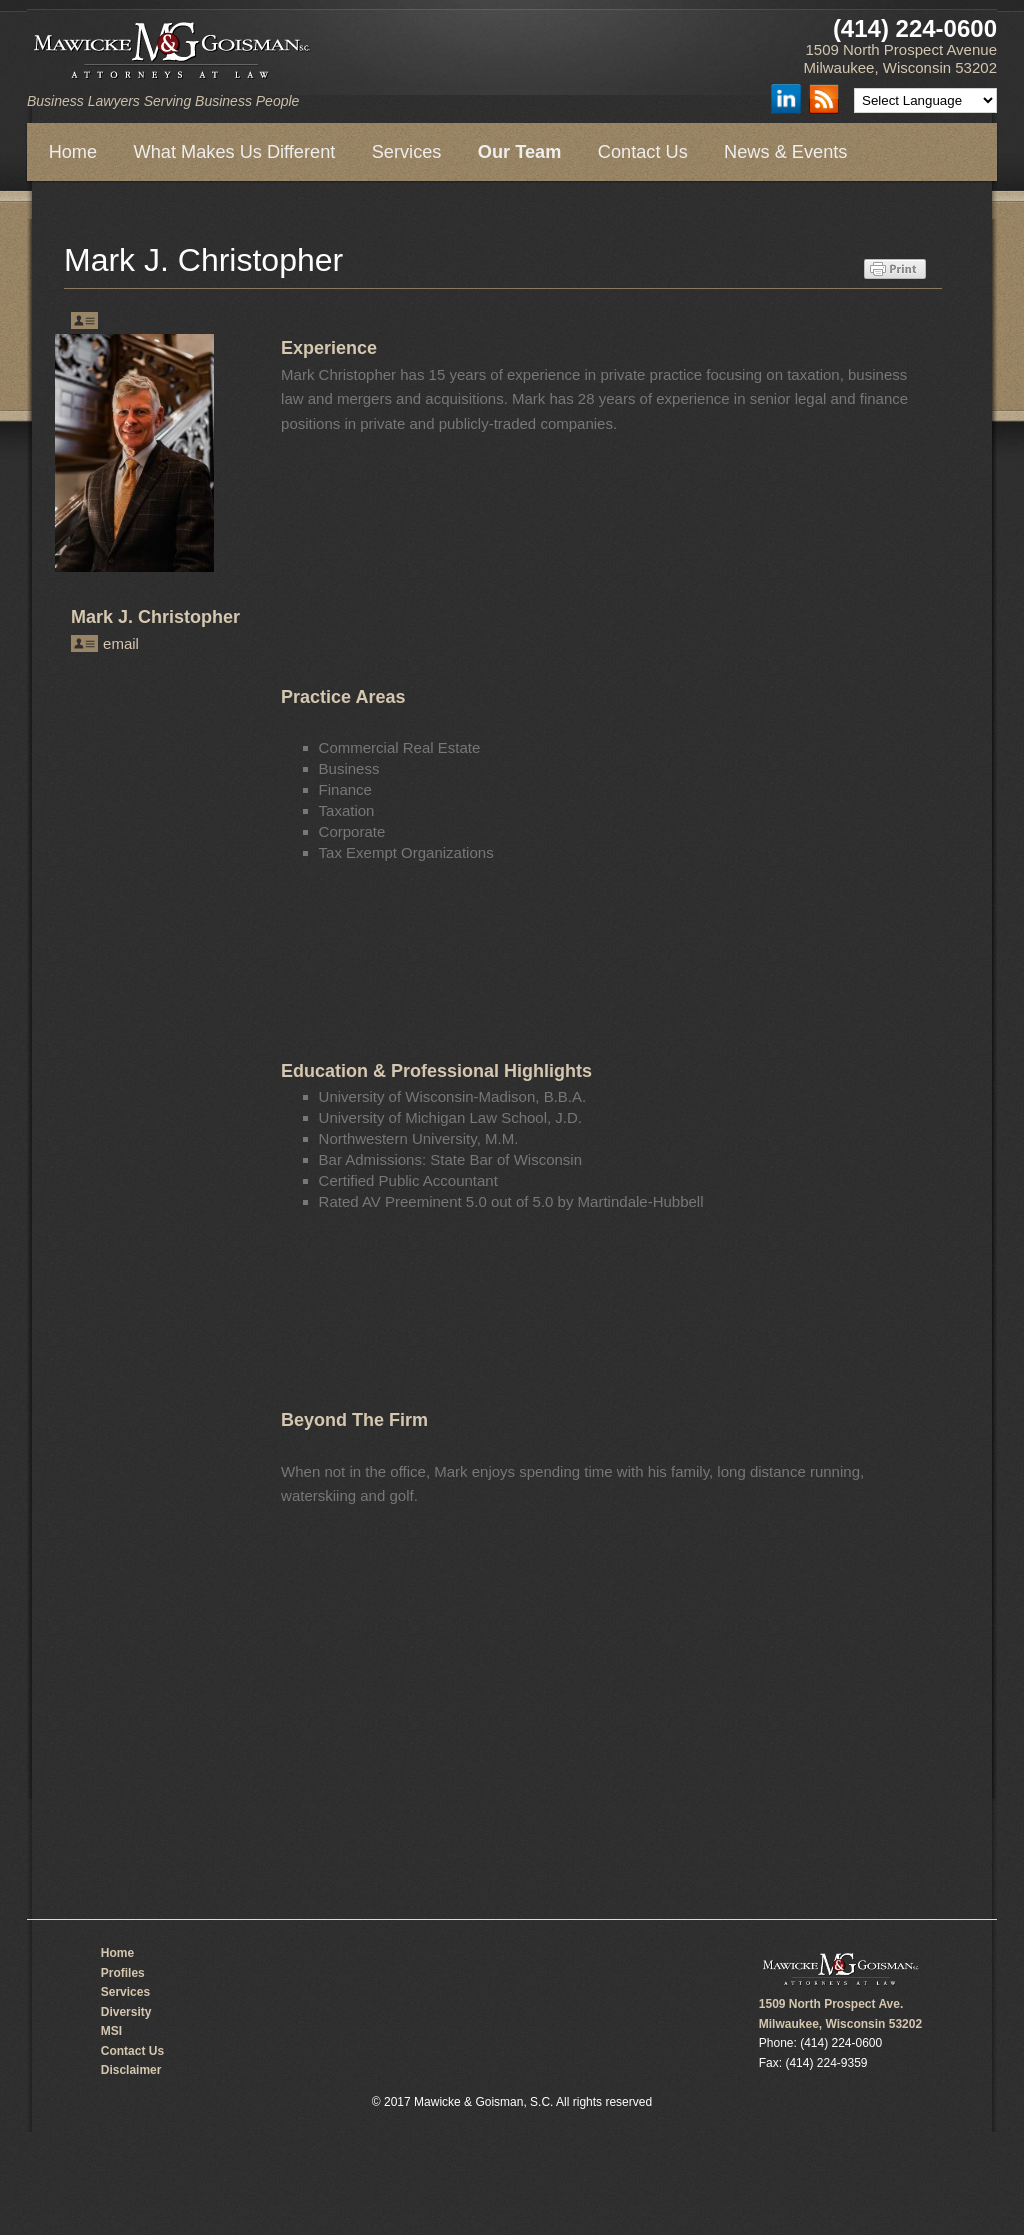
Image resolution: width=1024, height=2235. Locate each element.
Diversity (126, 2012)
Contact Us (643, 152)
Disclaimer (131, 2070)
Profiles (123, 1973)
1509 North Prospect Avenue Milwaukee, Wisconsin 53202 (900, 58)
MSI (111, 2031)
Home (73, 152)
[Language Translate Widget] (925, 100)
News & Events (785, 152)
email (121, 643)
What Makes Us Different (235, 152)
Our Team (520, 152)
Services (407, 152)
